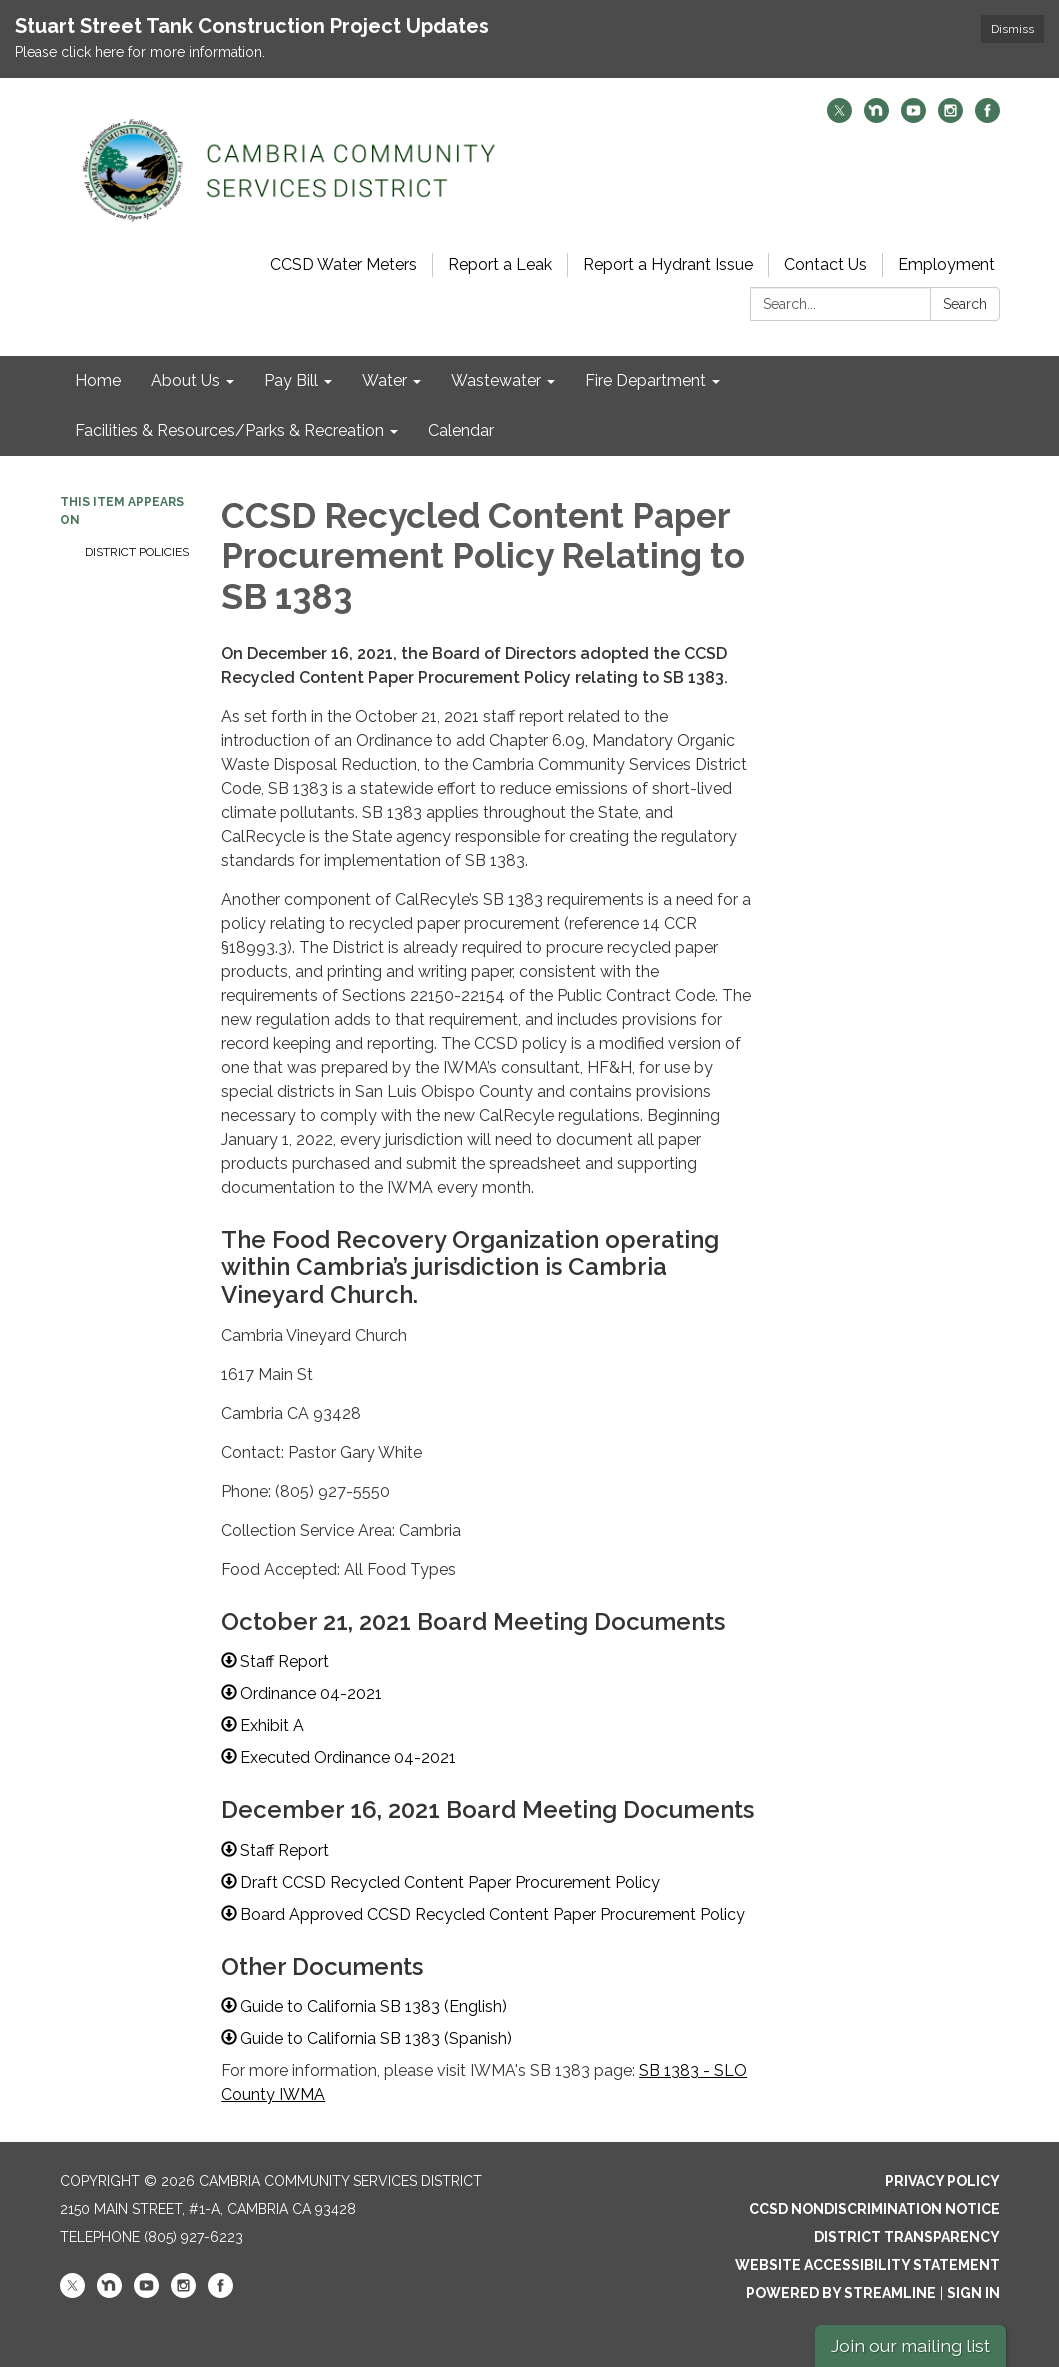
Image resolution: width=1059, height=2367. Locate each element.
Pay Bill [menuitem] (291, 380)
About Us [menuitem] (185, 380)
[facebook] (987, 117)
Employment (946, 264)
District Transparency (907, 2237)
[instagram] (950, 117)
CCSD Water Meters (343, 264)
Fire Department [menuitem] (645, 380)
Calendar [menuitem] (461, 430)
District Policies (137, 552)
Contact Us (825, 264)
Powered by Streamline (841, 2293)
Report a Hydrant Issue (668, 264)
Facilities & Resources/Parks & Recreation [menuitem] (229, 430)
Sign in (973, 2293)
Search (965, 304)
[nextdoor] (876, 117)
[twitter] (839, 117)
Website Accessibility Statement (867, 2265)
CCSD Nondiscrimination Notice (874, 2209)
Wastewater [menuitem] (496, 380)
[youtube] (913, 117)
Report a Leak (500, 264)
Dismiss (1012, 29)
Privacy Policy (942, 2181)
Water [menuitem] (384, 380)
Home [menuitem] (98, 380)
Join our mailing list (910, 2345)
